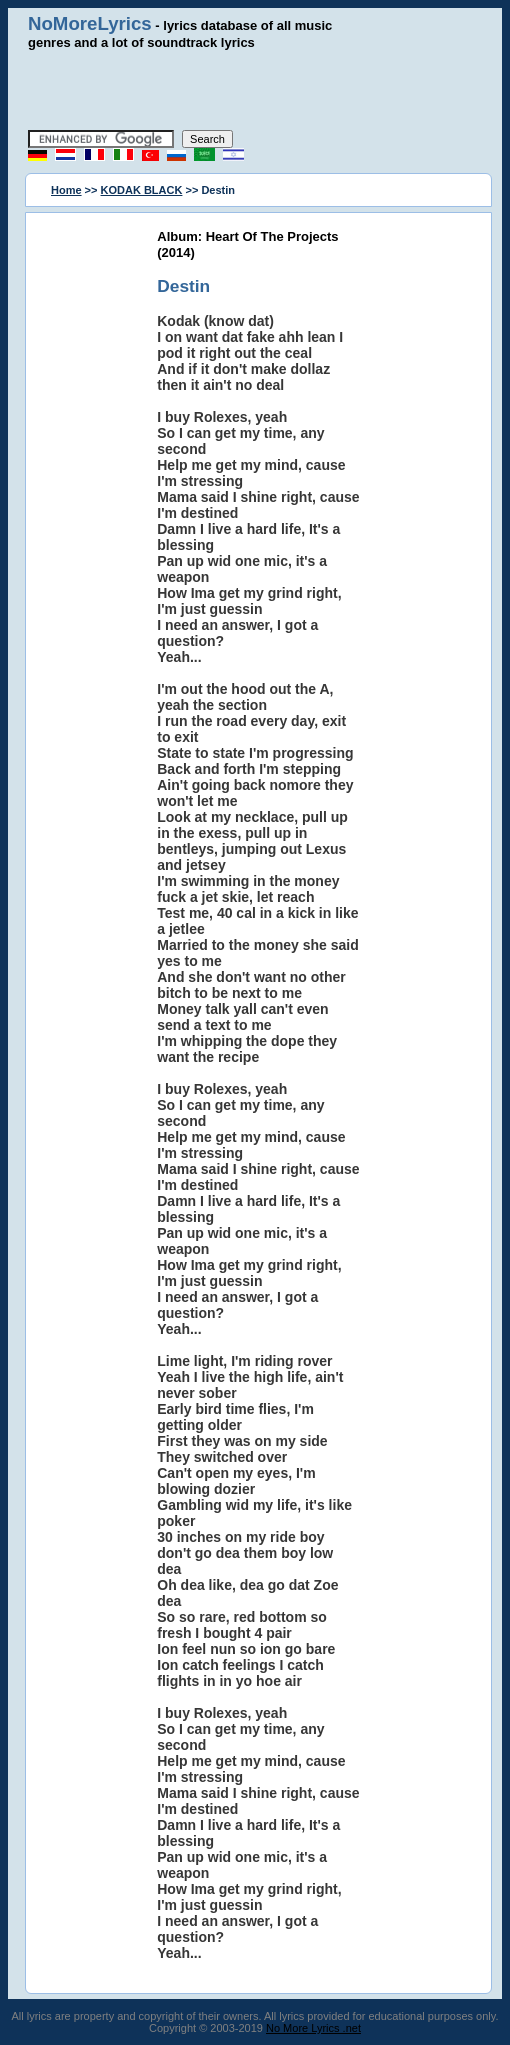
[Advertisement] (257, 90)
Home (66, 190)
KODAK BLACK (142, 190)
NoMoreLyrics (90, 23)
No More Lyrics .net (313, 2028)
